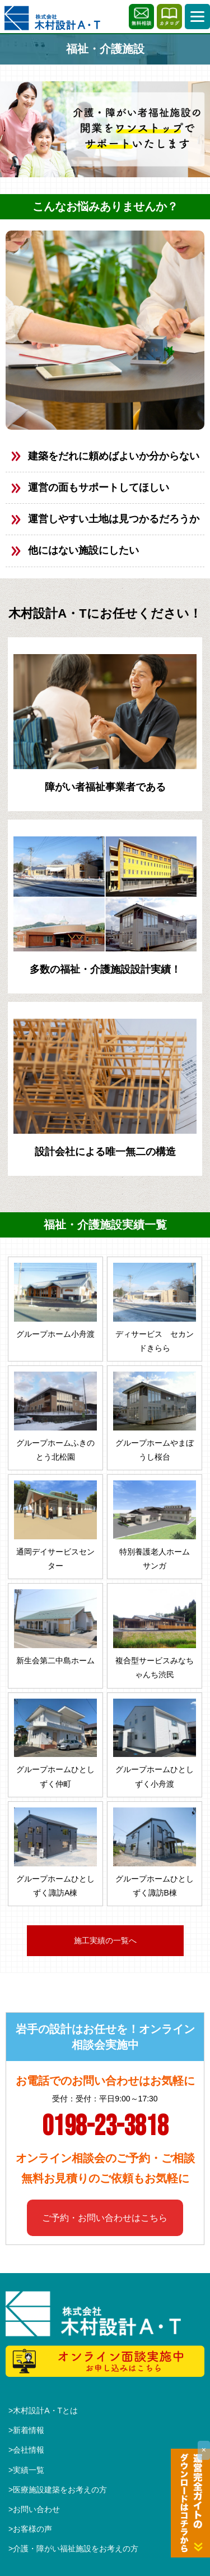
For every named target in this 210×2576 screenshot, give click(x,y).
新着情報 (28, 2430)
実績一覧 (28, 2469)
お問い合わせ (36, 2509)
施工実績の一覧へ (105, 1940)
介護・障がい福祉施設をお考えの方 (75, 2548)
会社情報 (28, 2449)
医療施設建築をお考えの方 (60, 2489)
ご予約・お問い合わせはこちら (104, 2218)
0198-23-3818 (105, 2126)
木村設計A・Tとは (45, 2410)
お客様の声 (32, 2528)
